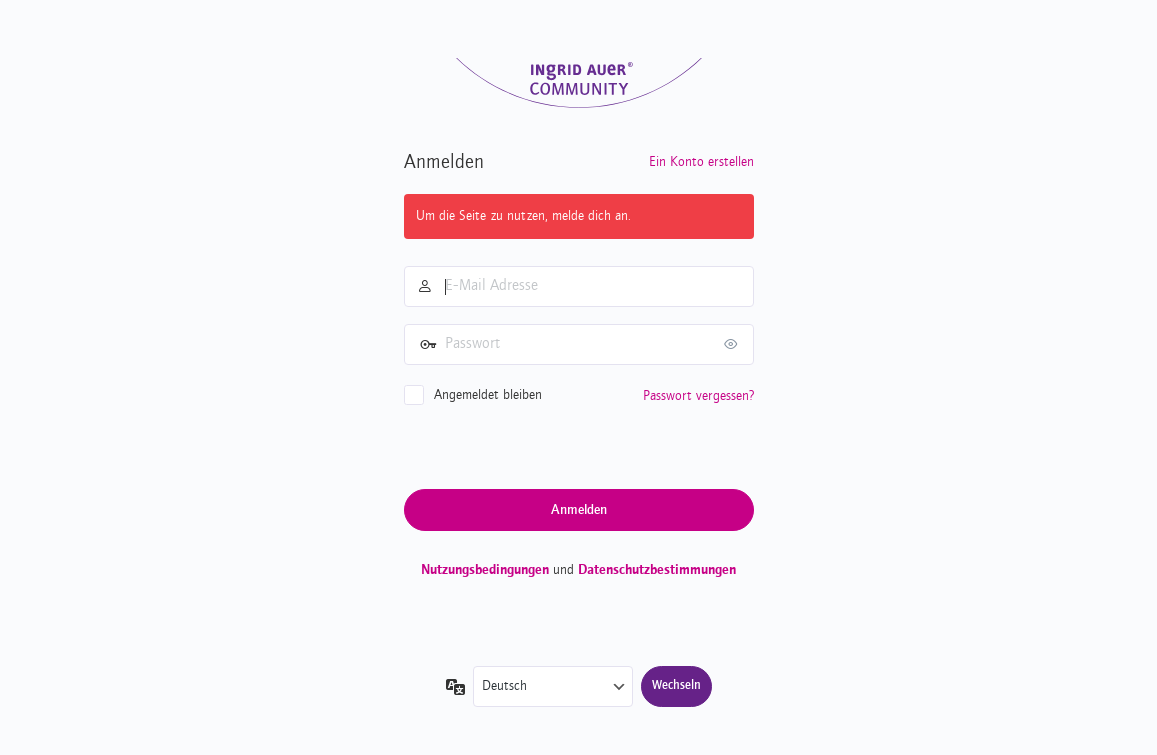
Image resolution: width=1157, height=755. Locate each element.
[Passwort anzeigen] (734, 344)
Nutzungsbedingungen (485, 570)
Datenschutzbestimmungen (657, 570)
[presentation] (556, 446)
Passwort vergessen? (698, 396)
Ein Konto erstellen (701, 162)
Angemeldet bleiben (488, 395)
